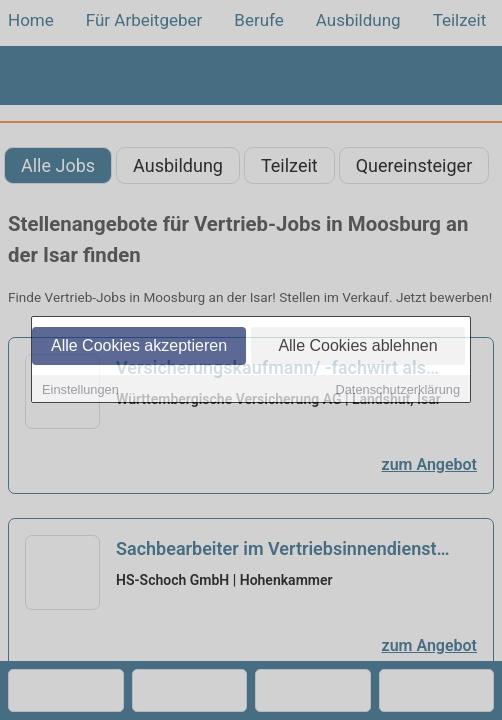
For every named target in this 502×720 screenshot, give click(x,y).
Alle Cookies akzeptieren (139, 346)
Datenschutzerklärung (398, 390)
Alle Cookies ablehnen (357, 346)
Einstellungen (80, 390)
